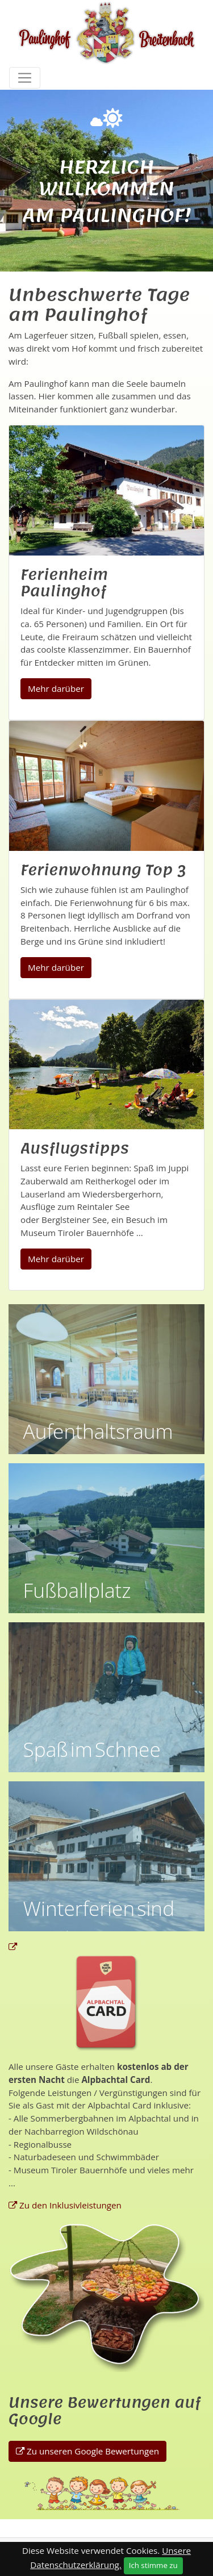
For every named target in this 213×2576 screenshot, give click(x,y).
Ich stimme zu (153, 2565)
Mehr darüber (56, 688)
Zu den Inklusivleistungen (70, 2205)
